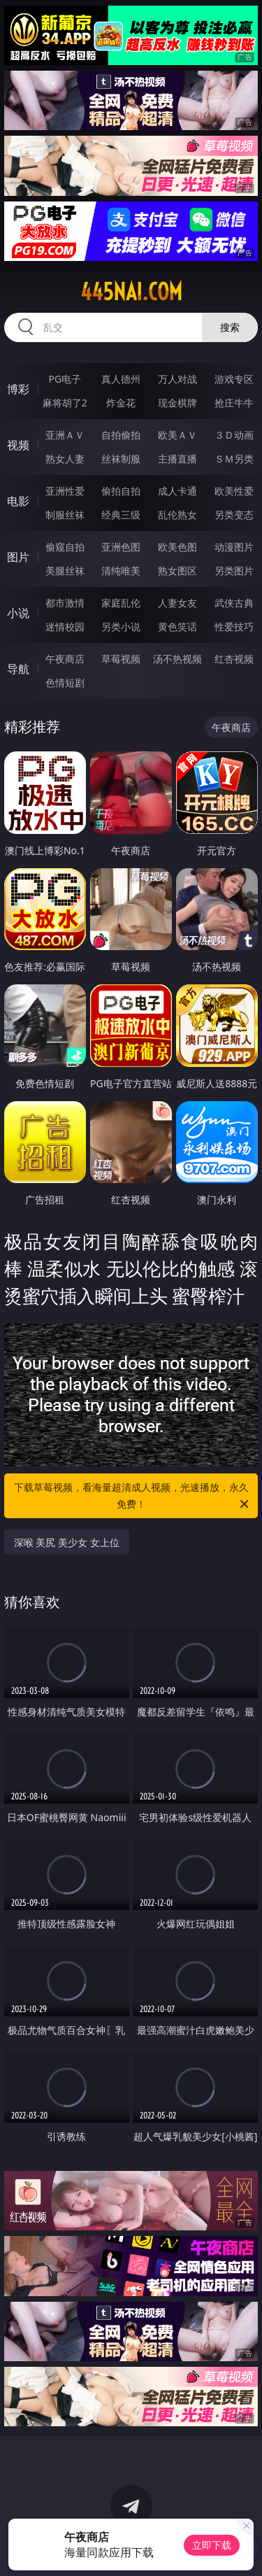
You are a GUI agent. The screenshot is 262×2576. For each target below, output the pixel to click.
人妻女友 (177, 602)
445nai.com (131, 292)
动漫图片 (234, 546)
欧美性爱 (234, 490)
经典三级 (120, 514)
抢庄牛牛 (234, 402)
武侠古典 (234, 602)
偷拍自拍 (120, 490)
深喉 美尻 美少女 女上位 (66, 1542)
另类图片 (234, 570)
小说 (18, 613)
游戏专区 (234, 378)
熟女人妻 (65, 458)
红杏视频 (234, 658)
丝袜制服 (120, 458)
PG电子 (64, 378)
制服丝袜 (65, 514)
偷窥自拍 (65, 546)
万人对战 (177, 378)
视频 (18, 445)
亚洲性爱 (65, 490)
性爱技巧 (234, 626)
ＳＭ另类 (234, 458)
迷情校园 (65, 626)
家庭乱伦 (120, 602)
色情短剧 (65, 682)
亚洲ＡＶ (65, 434)
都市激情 (65, 602)
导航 (18, 669)
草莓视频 (120, 658)
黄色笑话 (177, 626)
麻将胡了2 (65, 402)
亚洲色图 (120, 546)
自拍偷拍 (120, 434)
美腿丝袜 (65, 570)
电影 (18, 501)
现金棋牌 (177, 402)
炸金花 (121, 402)
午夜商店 (65, 658)
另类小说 (120, 626)
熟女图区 (177, 570)
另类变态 (234, 514)
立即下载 (211, 2545)
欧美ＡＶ (177, 434)
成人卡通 (177, 490)
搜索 (230, 327)
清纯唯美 (120, 570)
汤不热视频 (177, 658)
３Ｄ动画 (234, 434)
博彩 (18, 389)
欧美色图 (177, 546)
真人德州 (120, 378)
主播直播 (177, 458)
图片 (18, 557)
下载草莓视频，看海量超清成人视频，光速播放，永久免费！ (133, 1496)
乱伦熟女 (177, 514)
